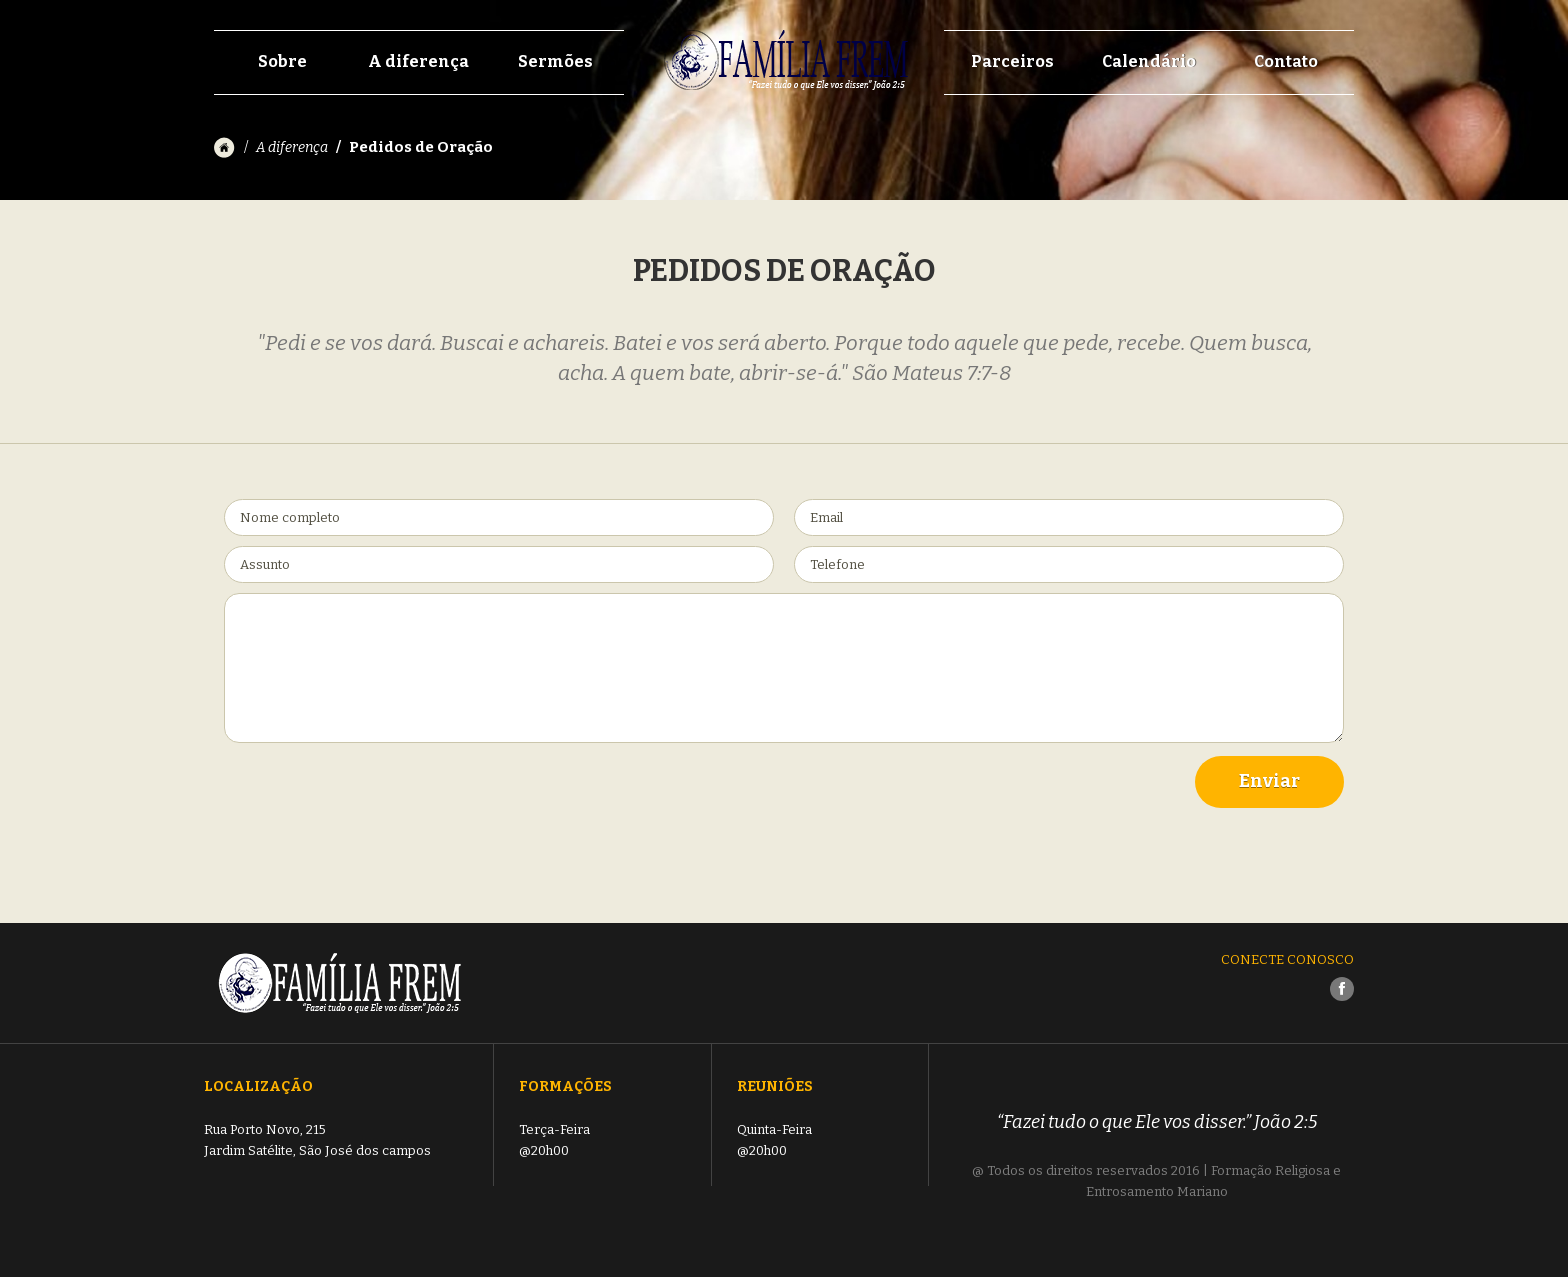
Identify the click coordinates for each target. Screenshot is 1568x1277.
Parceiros (1012, 61)
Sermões (555, 61)
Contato (1286, 61)
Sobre (282, 61)
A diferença (418, 61)
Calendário (1149, 61)
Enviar (1269, 781)
